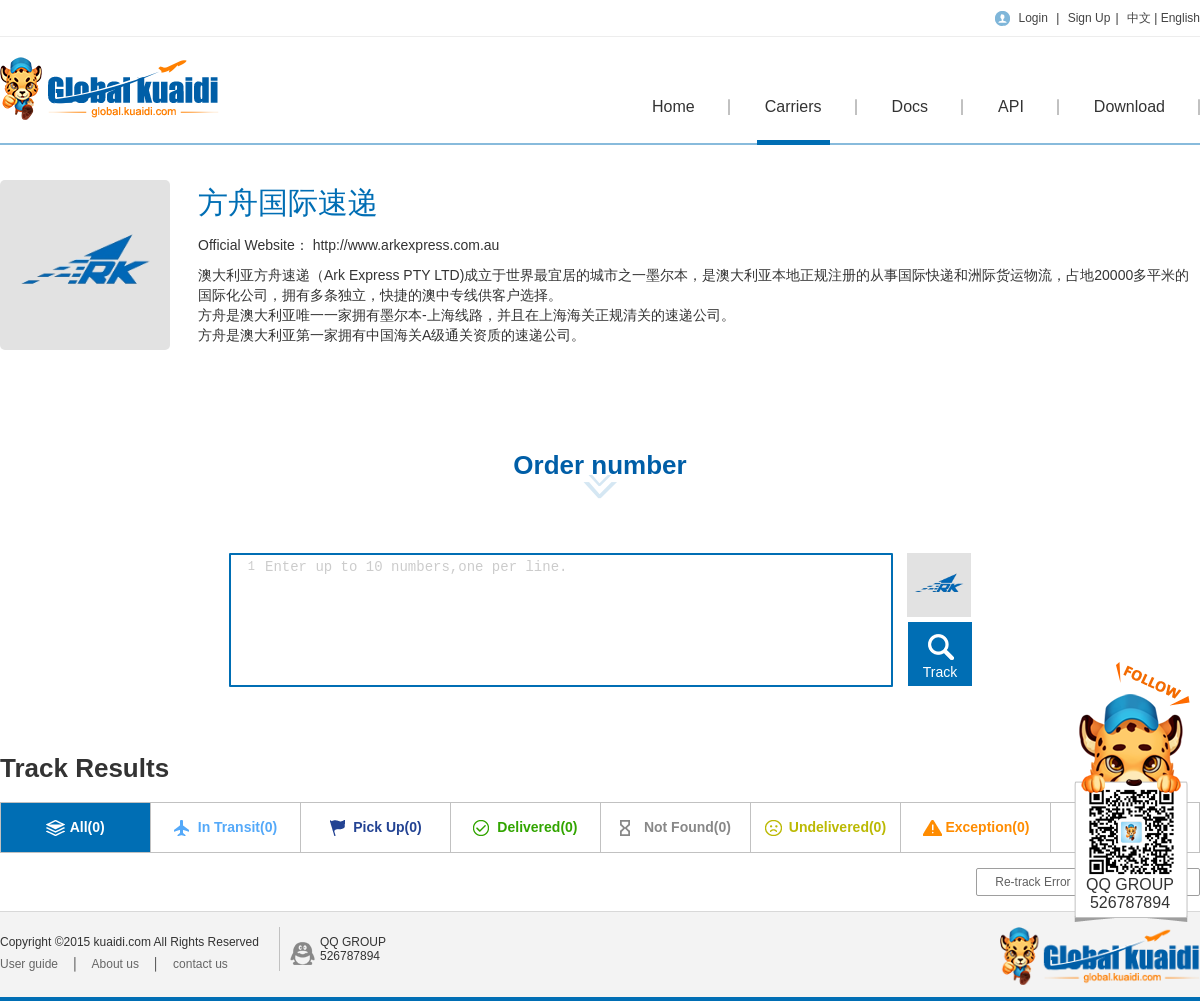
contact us (200, 964)
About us (115, 964)
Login (1032, 18)
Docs (910, 106)
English (1180, 18)
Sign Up (1089, 18)
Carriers (793, 121)
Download (1129, 106)
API (1011, 106)
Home (673, 106)
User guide (29, 964)
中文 (1140, 18)
